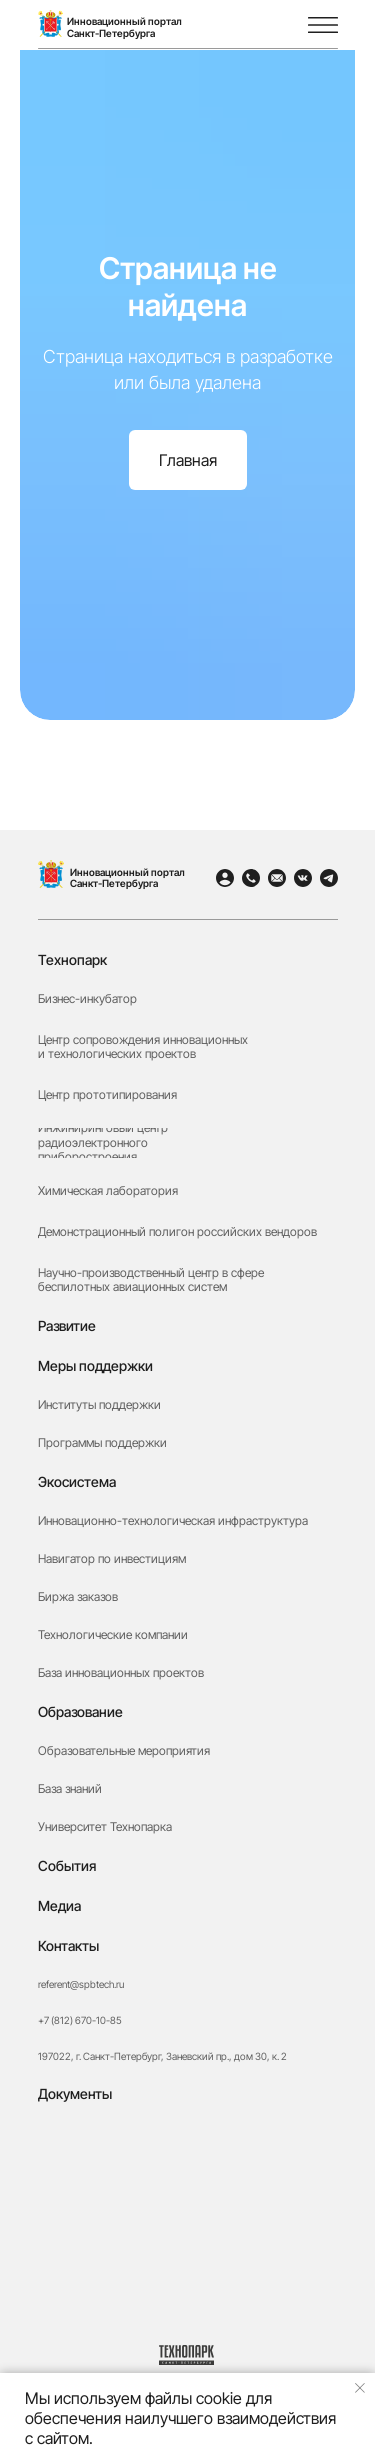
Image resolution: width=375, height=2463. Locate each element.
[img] (284, 25)
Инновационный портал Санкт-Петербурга (127, 877)
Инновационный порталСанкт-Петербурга (124, 27)
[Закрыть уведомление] (360, 2388)
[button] (188, 2224)
